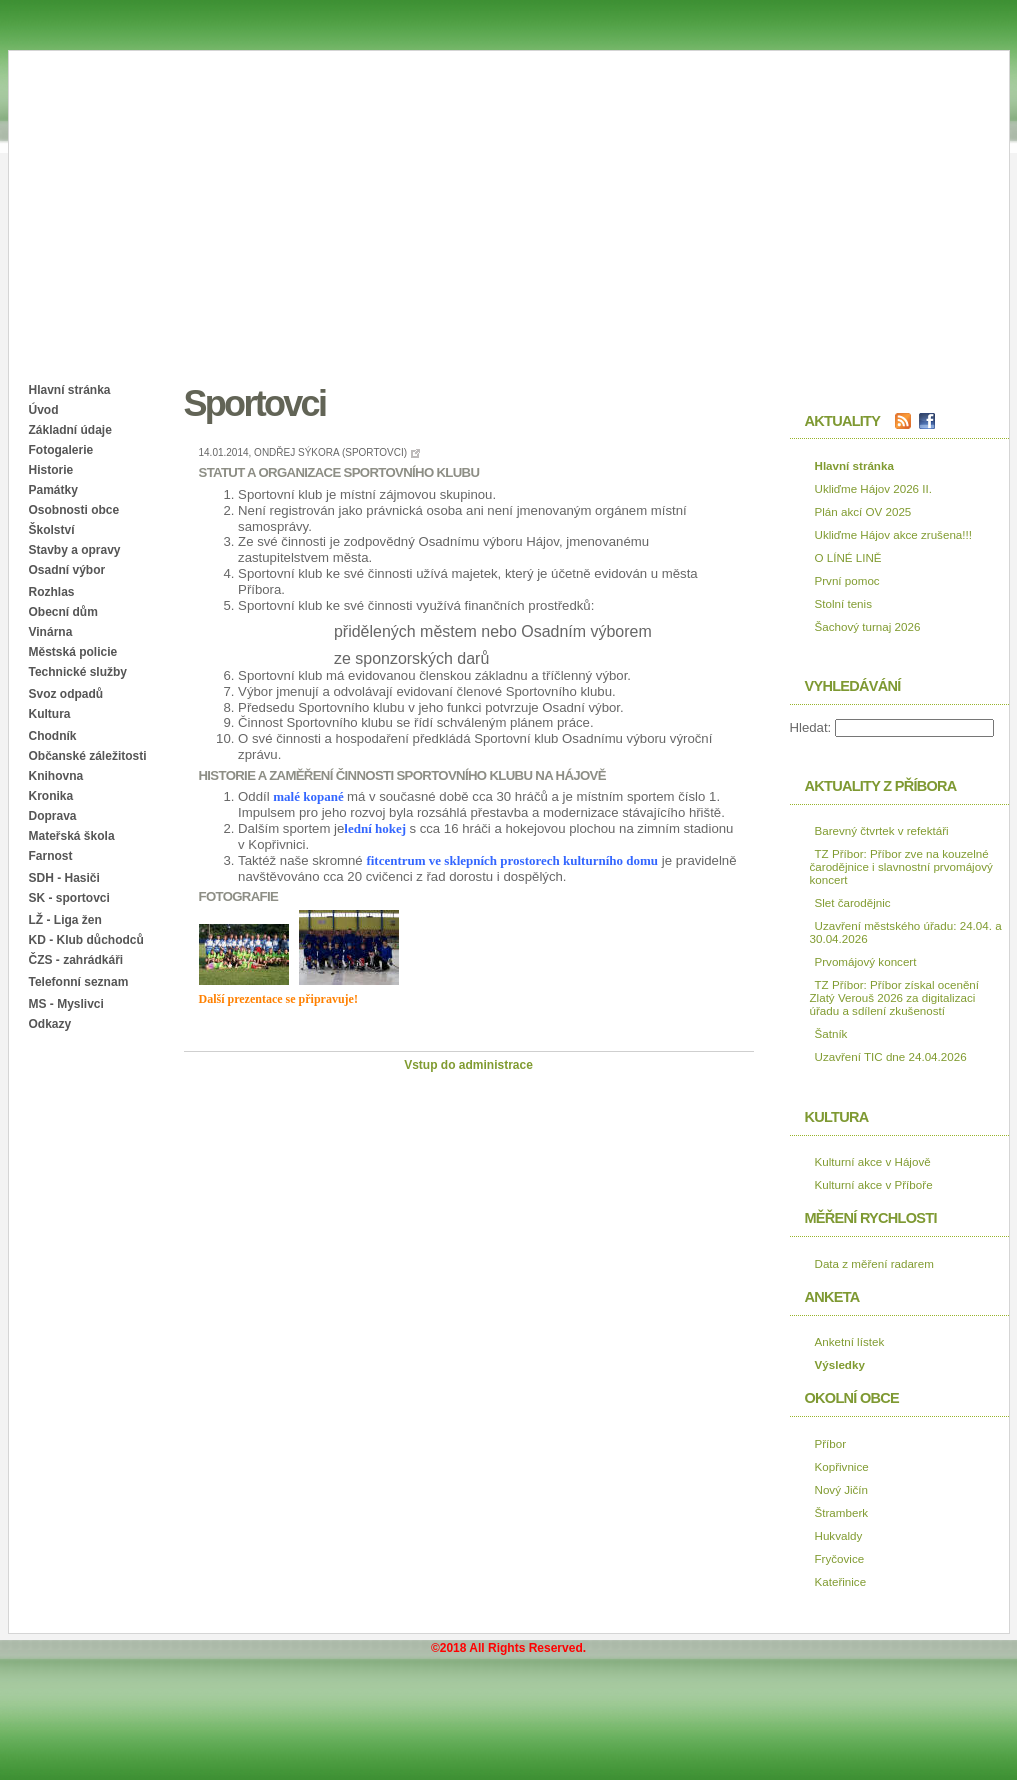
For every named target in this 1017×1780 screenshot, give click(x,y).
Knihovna (56, 776)
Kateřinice (841, 1581)
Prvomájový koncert (866, 961)
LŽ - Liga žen (65, 920)
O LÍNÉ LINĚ (848, 557)
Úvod (44, 410)
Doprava (53, 816)
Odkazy (50, 1024)
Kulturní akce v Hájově (873, 1161)
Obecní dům (63, 612)
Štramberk (842, 1512)
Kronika (51, 796)
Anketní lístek (850, 1341)
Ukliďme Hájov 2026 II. (873, 488)
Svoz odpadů (66, 694)
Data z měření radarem (874, 1263)
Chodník (53, 736)
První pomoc (847, 580)
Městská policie (73, 652)
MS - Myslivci (66, 1004)
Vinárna (51, 632)
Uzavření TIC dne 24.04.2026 (891, 1056)
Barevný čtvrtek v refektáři (882, 830)
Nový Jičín (842, 1489)
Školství (52, 530)
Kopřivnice (842, 1466)
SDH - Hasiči (64, 878)
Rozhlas (52, 592)
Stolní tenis (843, 603)
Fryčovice (840, 1558)
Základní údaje (70, 430)
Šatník (831, 1033)
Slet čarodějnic (853, 902)
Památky (53, 490)
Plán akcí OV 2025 (863, 511)
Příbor (831, 1443)
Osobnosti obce (74, 510)
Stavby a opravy (75, 550)
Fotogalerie (61, 450)
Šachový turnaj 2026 (868, 626)
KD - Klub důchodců (86, 940)
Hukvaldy (839, 1535)
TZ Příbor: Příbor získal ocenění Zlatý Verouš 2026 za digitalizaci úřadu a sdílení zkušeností (895, 997)
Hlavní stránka (70, 390)
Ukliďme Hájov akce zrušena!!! (893, 534)
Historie (51, 470)
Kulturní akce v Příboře (874, 1184)
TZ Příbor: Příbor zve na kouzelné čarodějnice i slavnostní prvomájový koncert (901, 866)
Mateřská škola (72, 836)
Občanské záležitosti (88, 756)
